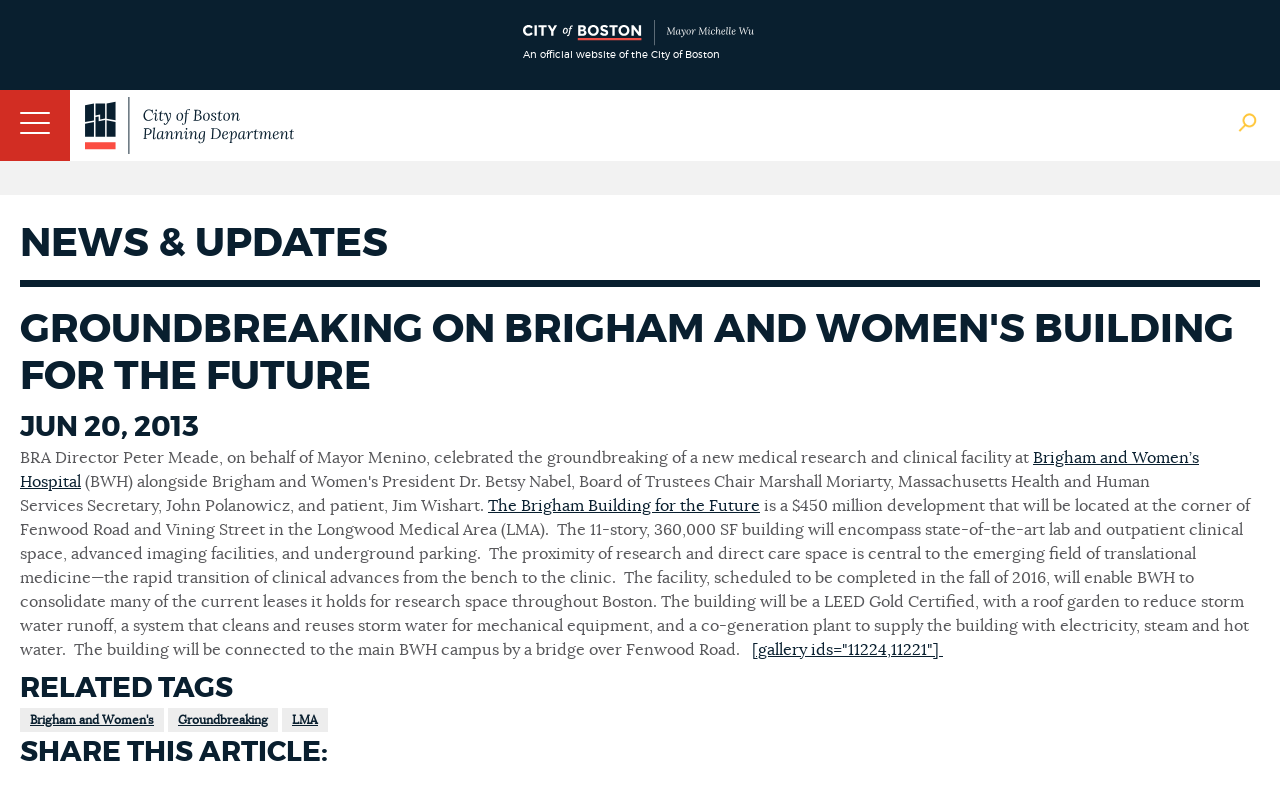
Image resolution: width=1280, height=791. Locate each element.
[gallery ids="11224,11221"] (847, 650)
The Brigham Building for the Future (624, 506)
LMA (305, 720)
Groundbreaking (223, 720)
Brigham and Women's (92, 720)
